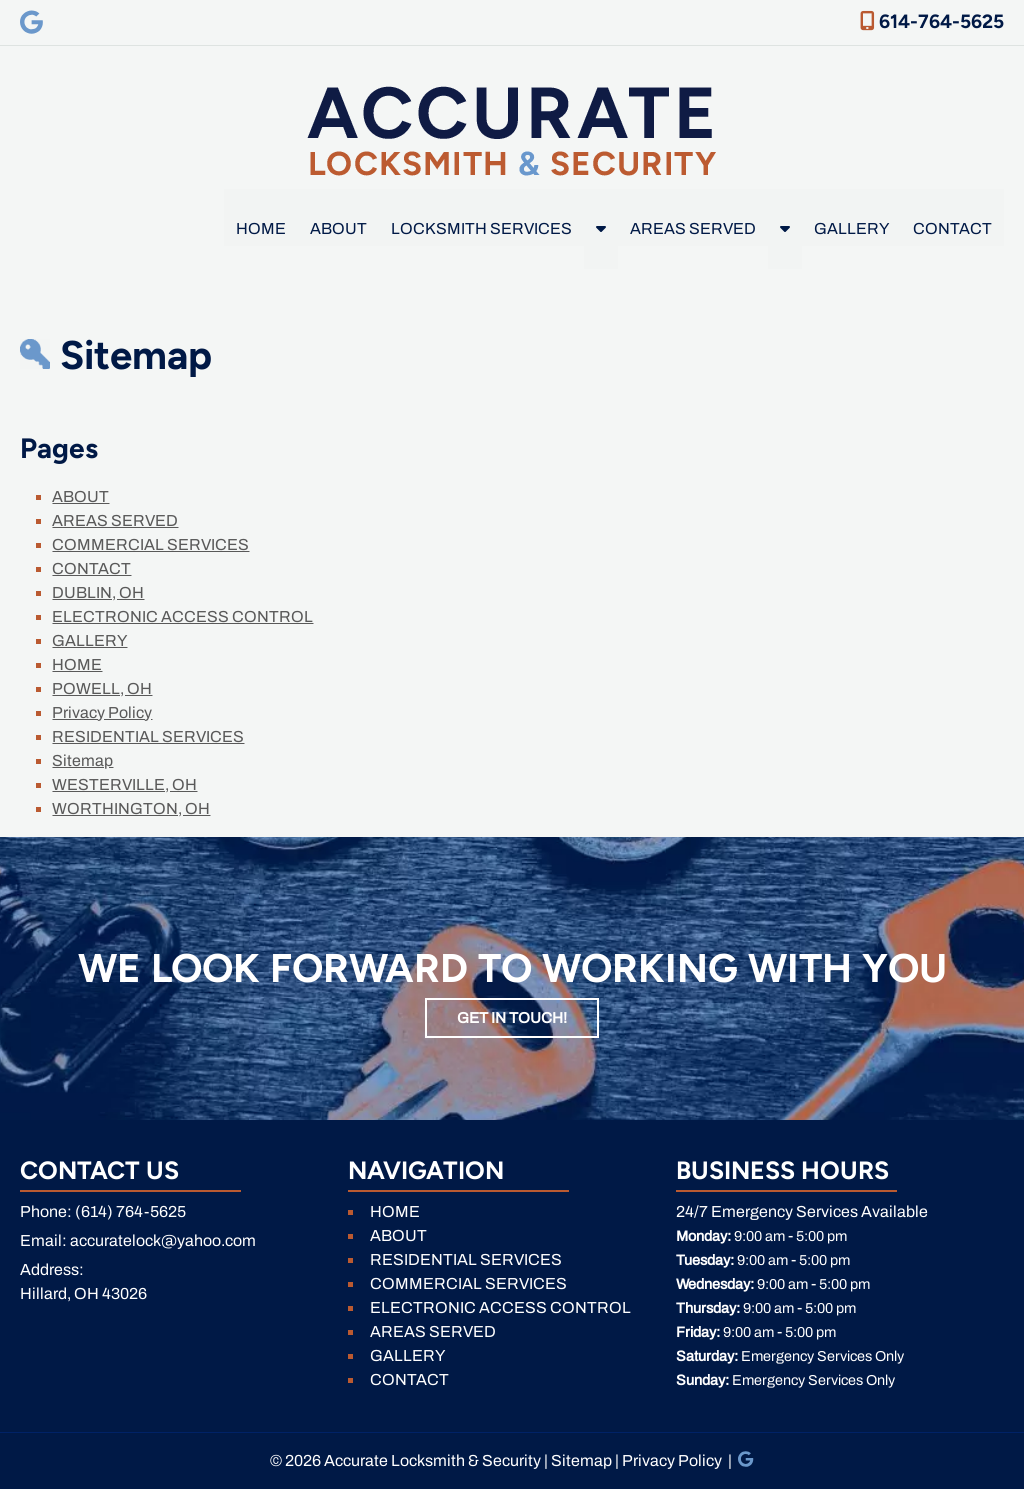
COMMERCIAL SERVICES (150, 544)
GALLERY (851, 228)
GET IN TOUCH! (512, 1018)
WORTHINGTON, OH (131, 808)
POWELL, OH (102, 688)
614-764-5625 (932, 21)
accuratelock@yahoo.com (163, 1240)
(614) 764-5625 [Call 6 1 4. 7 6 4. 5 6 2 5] (130, 1211)
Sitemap (82, 760)
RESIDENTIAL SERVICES (148, 736)
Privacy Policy (102, 712)
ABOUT (338, 228)
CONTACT (952, 228)
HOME (261, 228)
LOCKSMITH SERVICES (481, 228)
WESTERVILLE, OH (124, 784)
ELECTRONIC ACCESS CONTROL (182, 616)
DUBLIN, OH (98, 592)
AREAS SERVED (693, 228)
